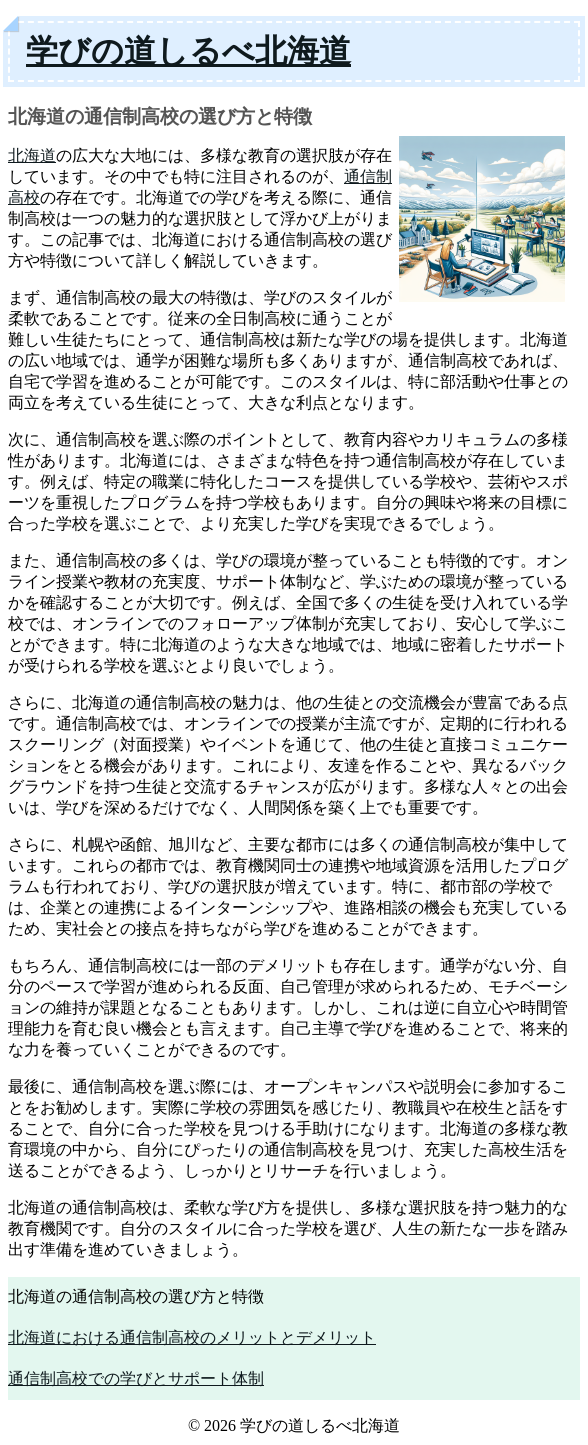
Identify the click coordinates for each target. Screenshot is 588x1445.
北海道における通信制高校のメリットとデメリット (192, 1337)
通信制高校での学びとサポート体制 (136, 1378)
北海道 (32, 155)
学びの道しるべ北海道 (188, 51)
